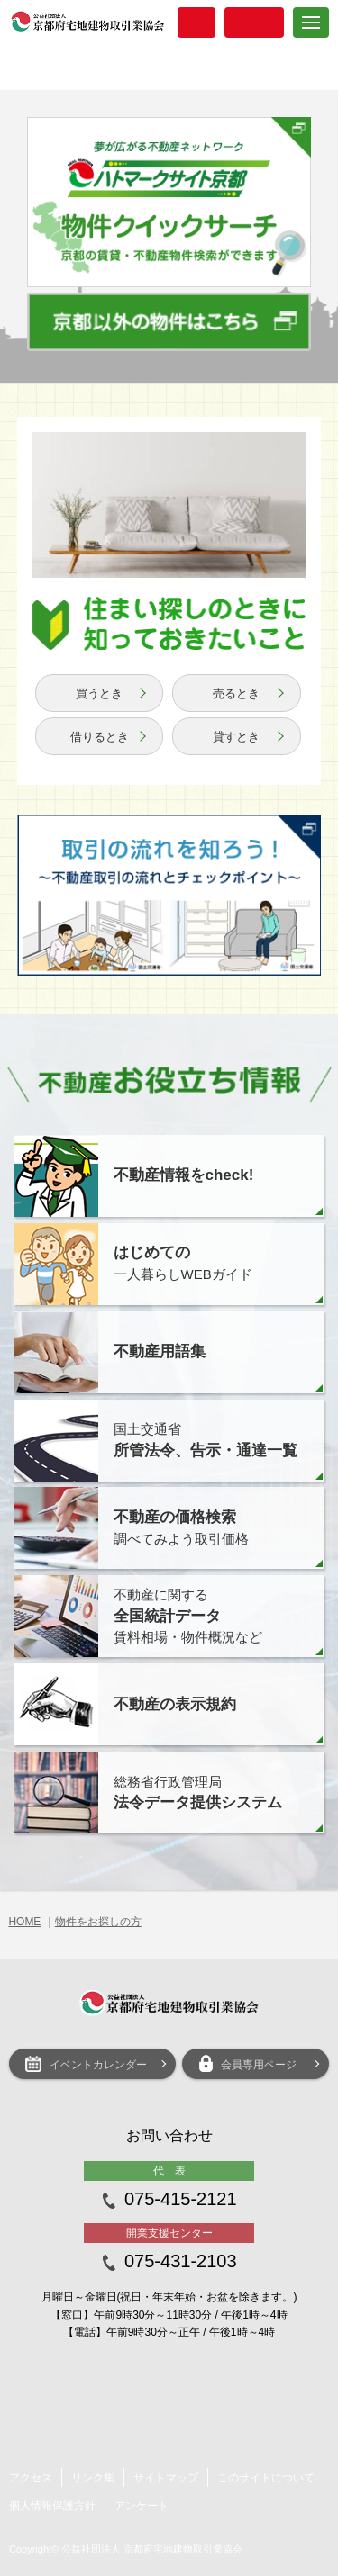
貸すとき (236, 736)
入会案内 (196, 22)
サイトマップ (165, 2478)
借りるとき (99, 736)
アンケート (141, 2505)
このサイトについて (266, 2478)
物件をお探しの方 (98, 1921)
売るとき (236, 693)
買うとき (99, 693)
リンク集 (92, 2478)
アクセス (30, 2478)
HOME (24, 1921)
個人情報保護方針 (52, 2505)
